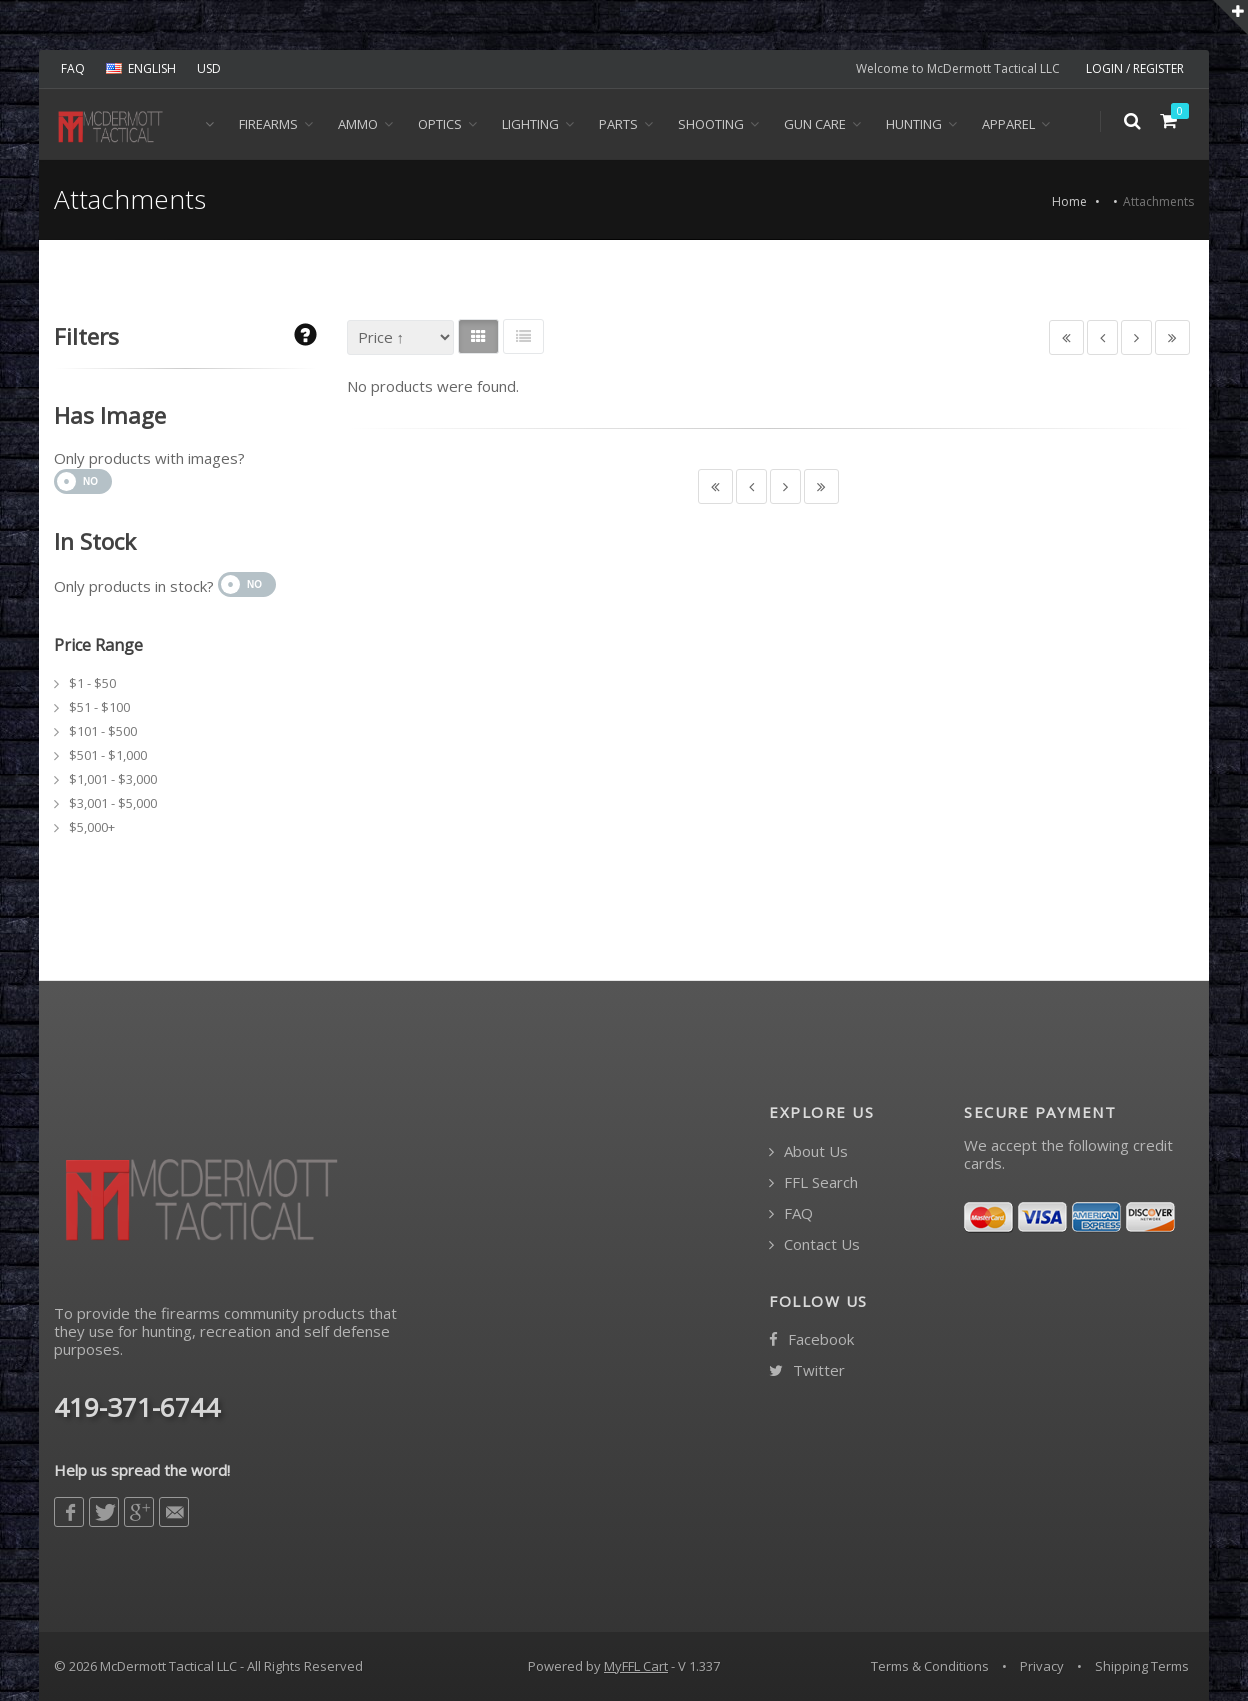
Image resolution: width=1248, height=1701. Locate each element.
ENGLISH (141, 68)
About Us (808, 1151)
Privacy (1042, 1666)
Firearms (268, 124)
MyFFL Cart (636, 1666)
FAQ (73, 68)
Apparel (1008, 124)
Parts (618, 124)
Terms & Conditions (930, 1666)
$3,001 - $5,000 (113, 803)
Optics (440, 124)
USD (209, 68)
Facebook (811, 1339)
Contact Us (814, 1244)
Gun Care (815, 124)
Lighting (530, 124)
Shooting (711, 124)
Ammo (358, 124)
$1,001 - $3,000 (113, 779)
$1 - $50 (92, 683)
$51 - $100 (99, 707)
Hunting (914, 124)
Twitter (807, 1370)
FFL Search (813, 1182)
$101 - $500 (103, 731)
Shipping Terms (1142, 1666)
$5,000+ (92, 827)
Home (1069, 201)
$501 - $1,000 (108, 755)
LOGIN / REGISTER (1135, 68)
